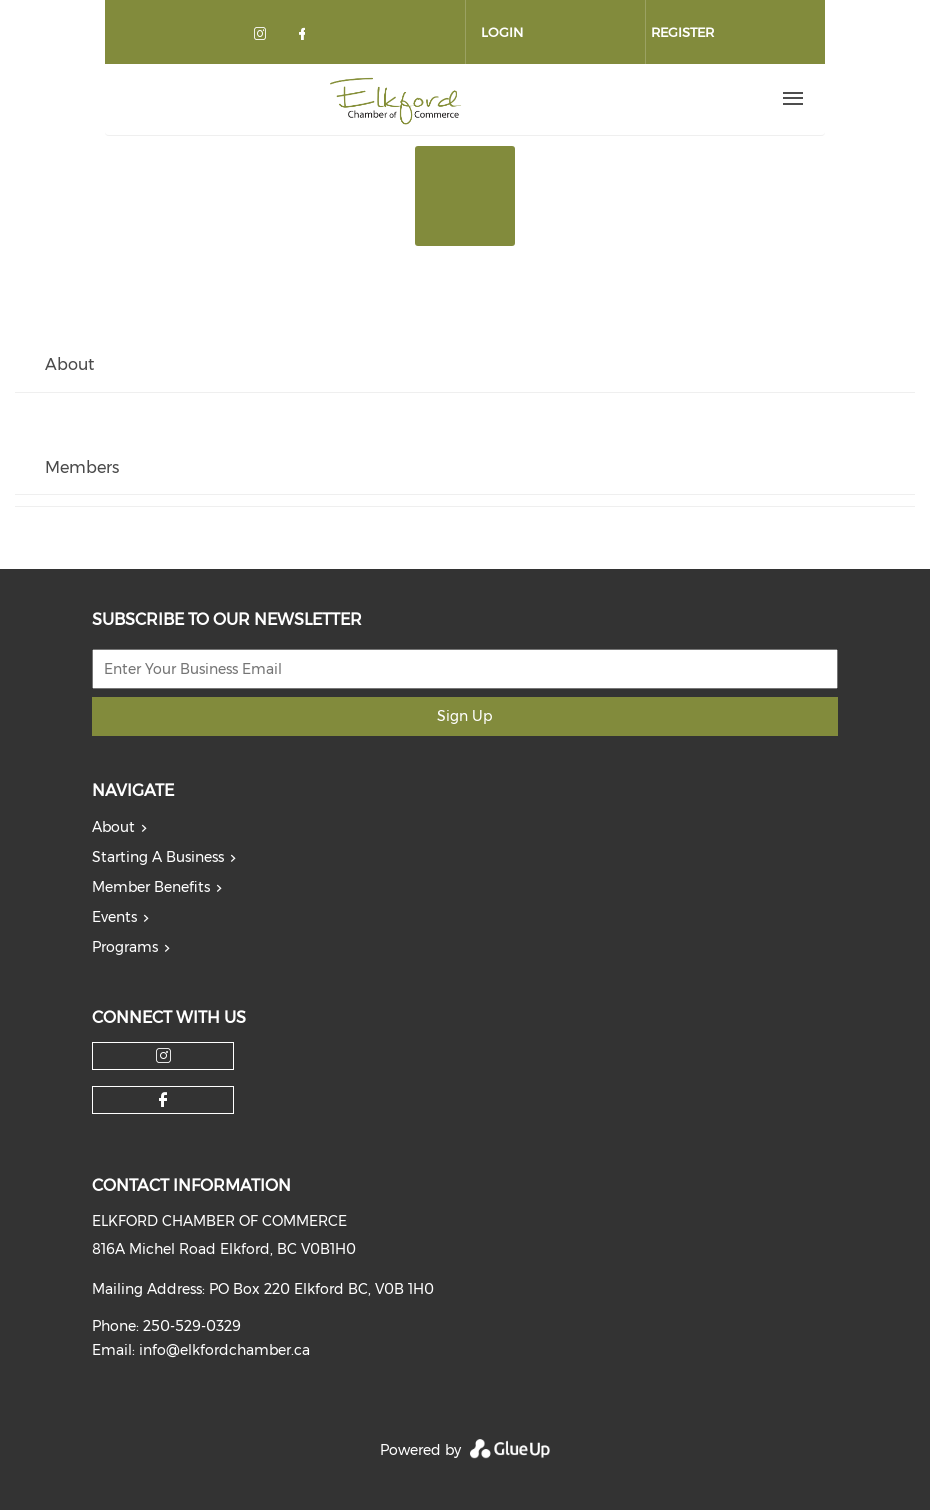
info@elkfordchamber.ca (224, 1350)
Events (114, 917)
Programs (125, 947)
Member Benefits (151, 887)
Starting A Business (158, 857)
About (113, 827)
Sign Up (464, 716)
